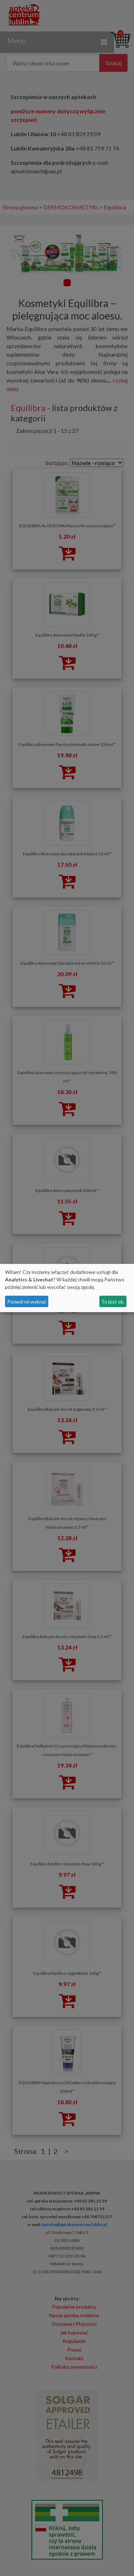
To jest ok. (112, 1302)
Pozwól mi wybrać (26, 1302)
